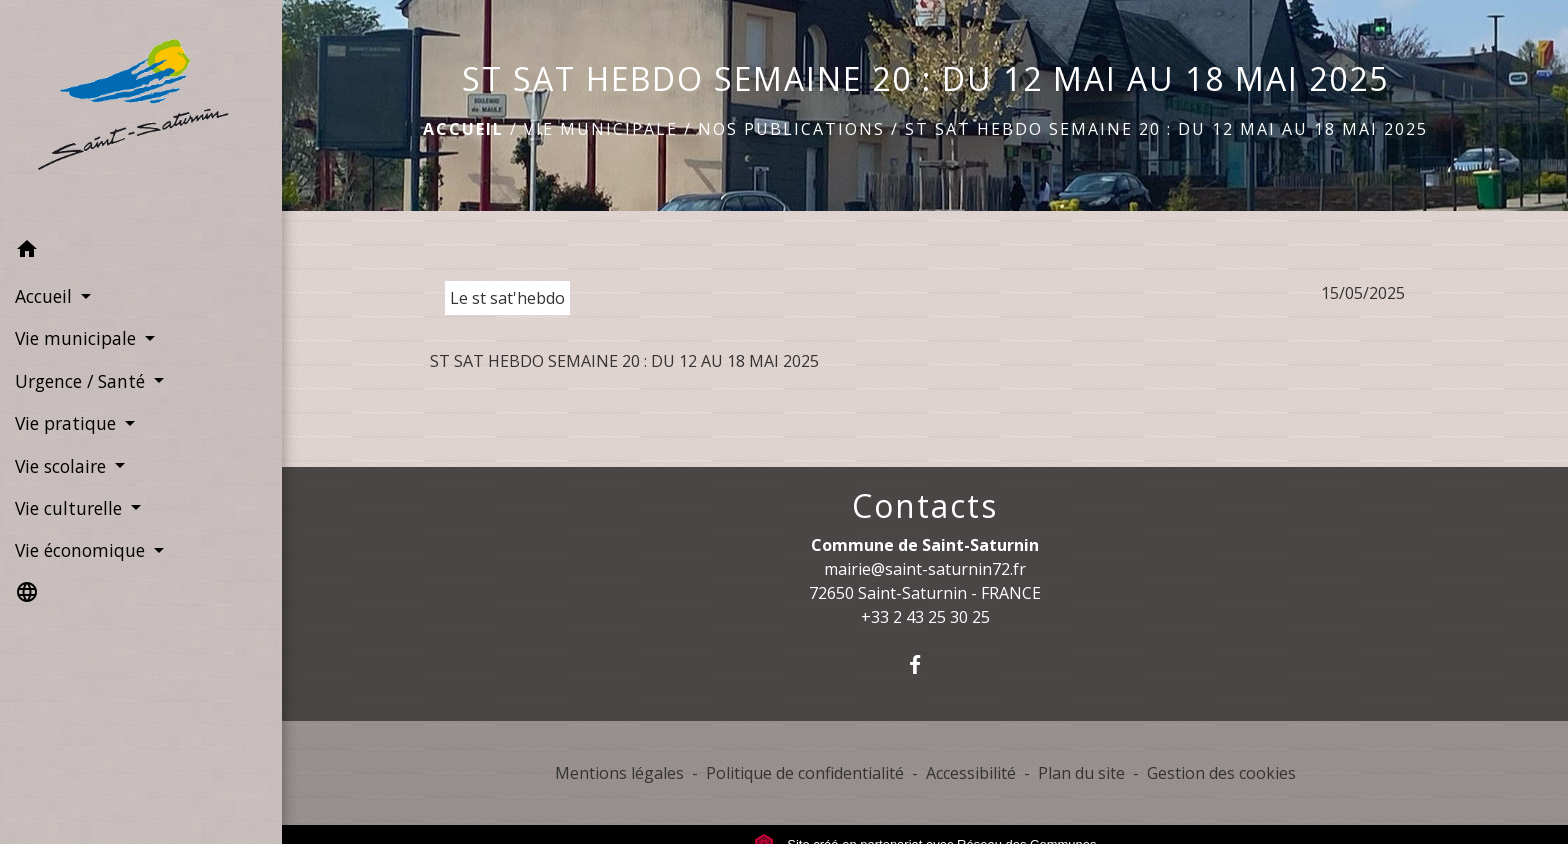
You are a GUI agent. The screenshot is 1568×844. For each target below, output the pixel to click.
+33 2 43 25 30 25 (925, 617)
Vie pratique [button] (68, 423)
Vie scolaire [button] (63, 466)
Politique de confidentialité (805, 773)
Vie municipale (601, 129)
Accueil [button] (46, 296)
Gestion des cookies (1221, 773)
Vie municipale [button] (78, 338)
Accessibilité (971, 773)
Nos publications (791, 129)
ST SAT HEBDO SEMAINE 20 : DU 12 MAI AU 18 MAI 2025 (1166, 129)
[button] (141, 252)
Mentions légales (619, 773)
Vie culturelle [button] (71, 508)
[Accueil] (141, 114)
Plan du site (1081, 773)
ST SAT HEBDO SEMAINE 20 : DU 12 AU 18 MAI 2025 (624, 361)
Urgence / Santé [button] (82, 381)
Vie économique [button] (82, 550)
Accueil (463, 129)
